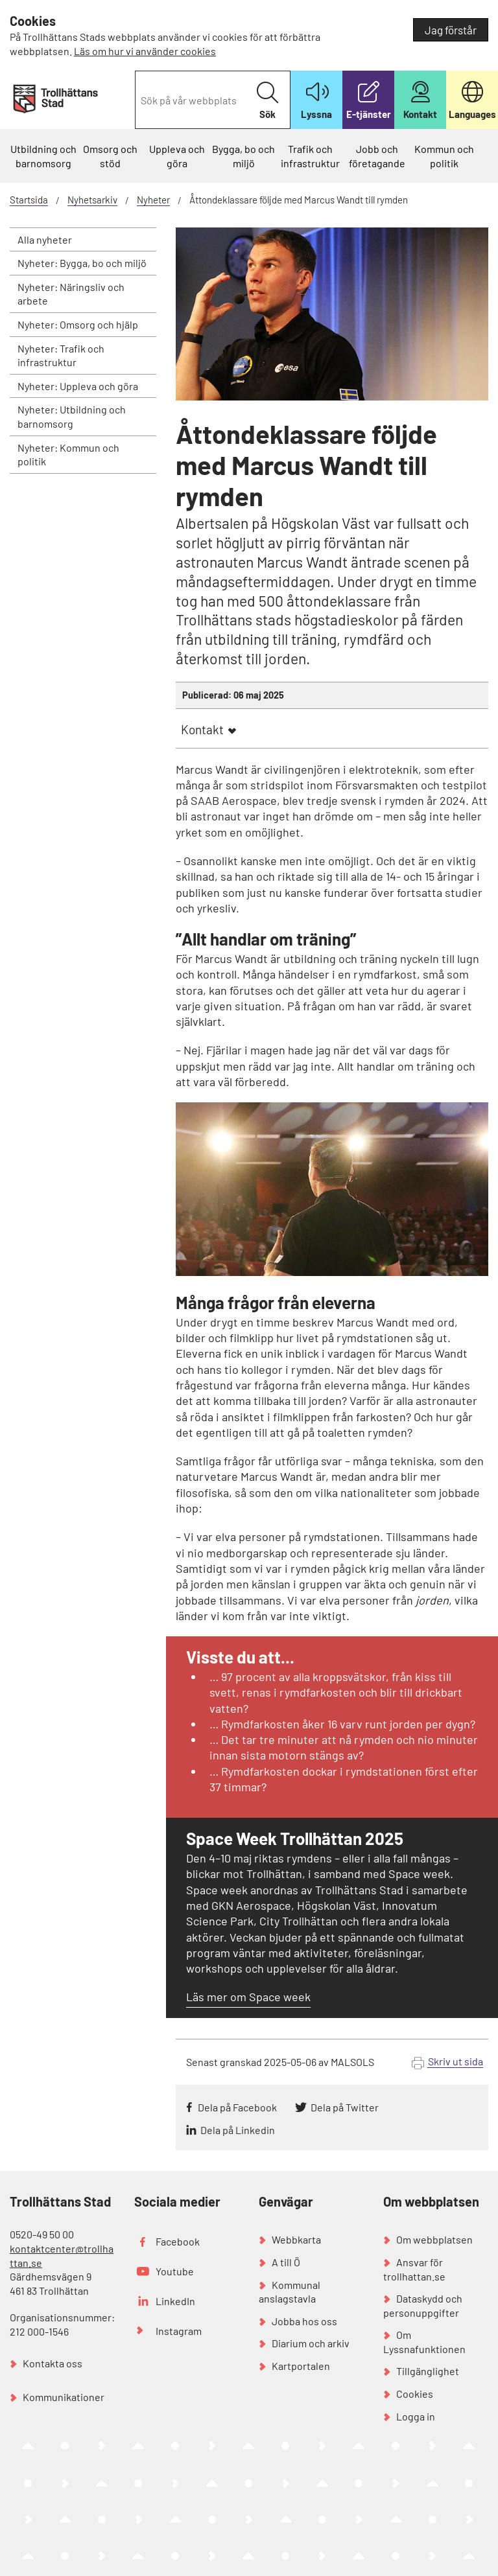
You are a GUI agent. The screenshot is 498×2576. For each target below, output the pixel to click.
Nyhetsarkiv (92, 199)
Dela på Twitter (345, 2107)
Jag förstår (451, 29)
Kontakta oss (52, 2363)
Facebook (178, 2241)
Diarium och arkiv (311, 2343)
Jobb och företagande (377, 156)
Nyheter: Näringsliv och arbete (71, 294)
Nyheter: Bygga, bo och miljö (82, 263)
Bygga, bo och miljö (243, 156)
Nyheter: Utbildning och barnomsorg (72, 416)
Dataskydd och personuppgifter (422, 2305)
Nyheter (153, 199)
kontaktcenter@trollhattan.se (61, 2255)
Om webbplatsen (434, 2239)
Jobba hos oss (304, 2321)
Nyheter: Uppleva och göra (78, 386)
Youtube (175, 2271)
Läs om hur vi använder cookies (145, 51)
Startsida (29, 199)
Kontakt (202, 729)
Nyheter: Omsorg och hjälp (78, 324)
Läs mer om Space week (248, 1997)
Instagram (179, 2331)
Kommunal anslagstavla (289, 2292)
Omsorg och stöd (110, 156)
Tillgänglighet (427, 2371)
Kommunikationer (63, 2397)
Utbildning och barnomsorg (43, 156)
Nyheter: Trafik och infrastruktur (61, 355)
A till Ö (286, 2262)
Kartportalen (301, 2366)
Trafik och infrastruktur (310, 156)
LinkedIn (175, 2301)
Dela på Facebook (237, 2107)
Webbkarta (296, 2239)
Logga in (415, 2416)
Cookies (414, 2393)
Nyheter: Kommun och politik (68, 454)
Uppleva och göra (177, 156)
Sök (267, 101)
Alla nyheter (45, 239)
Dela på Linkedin (237, 2130)
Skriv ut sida (455, 2061)
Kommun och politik (444, 156)
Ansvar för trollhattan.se (414, 2269)
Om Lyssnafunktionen (424, 2341)
